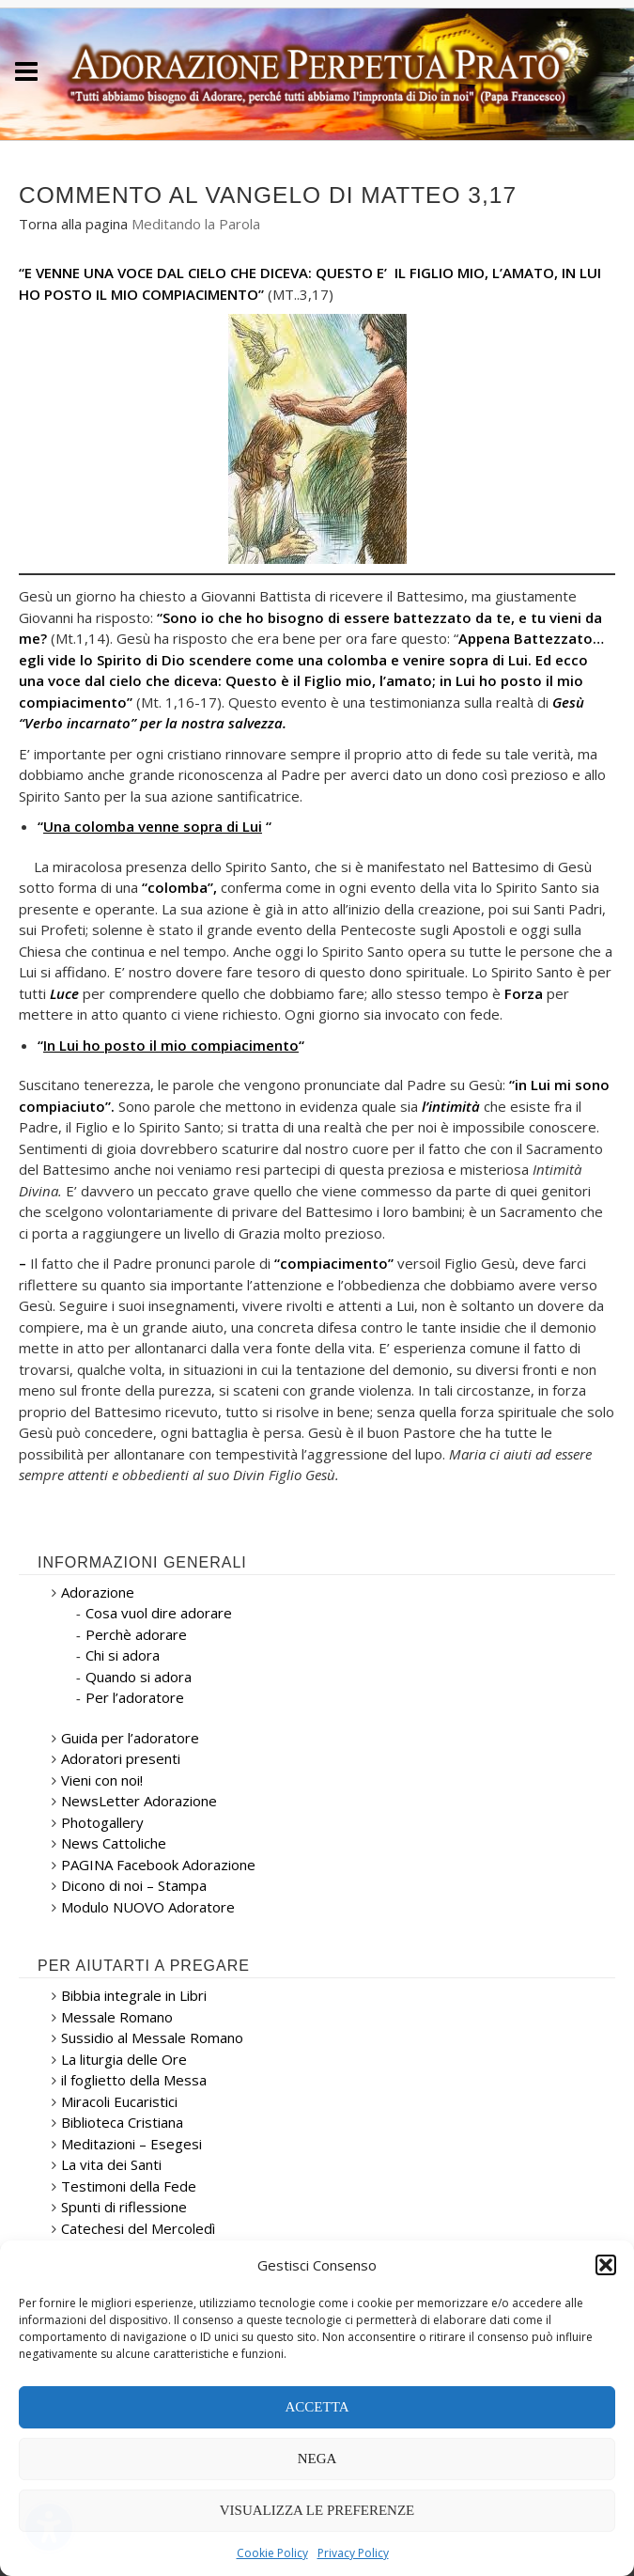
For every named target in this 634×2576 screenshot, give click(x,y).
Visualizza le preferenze (317, 2510)
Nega (317, 2458)
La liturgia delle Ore (124, 2059)
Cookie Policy (272, 2553)
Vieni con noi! (102, 1780)
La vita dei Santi (111, 2164)
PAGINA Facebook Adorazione (158, 1864)
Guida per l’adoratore (130, 1737)
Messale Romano (117, 2016)
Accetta (317, 2406)
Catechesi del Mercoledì (138, 2228)
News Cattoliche (113, 1843)
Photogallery (102, 1822)
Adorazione (97, 1592)
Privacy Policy (353, 2553)
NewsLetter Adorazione (139, 1800)
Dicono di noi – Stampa (134, 1885)
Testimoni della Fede (128, 2186)
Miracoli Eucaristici (119, 2101)
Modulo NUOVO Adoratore (148, 1906)
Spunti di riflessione (124, 2206)
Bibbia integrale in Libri (134, 1995)
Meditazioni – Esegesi (131, 2143)
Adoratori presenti (120, 1758)
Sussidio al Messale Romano (152, 2037)
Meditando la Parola (195, 223)
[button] (605, 2265)
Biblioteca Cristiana (122, 2122)
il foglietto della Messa (134, 2079)
